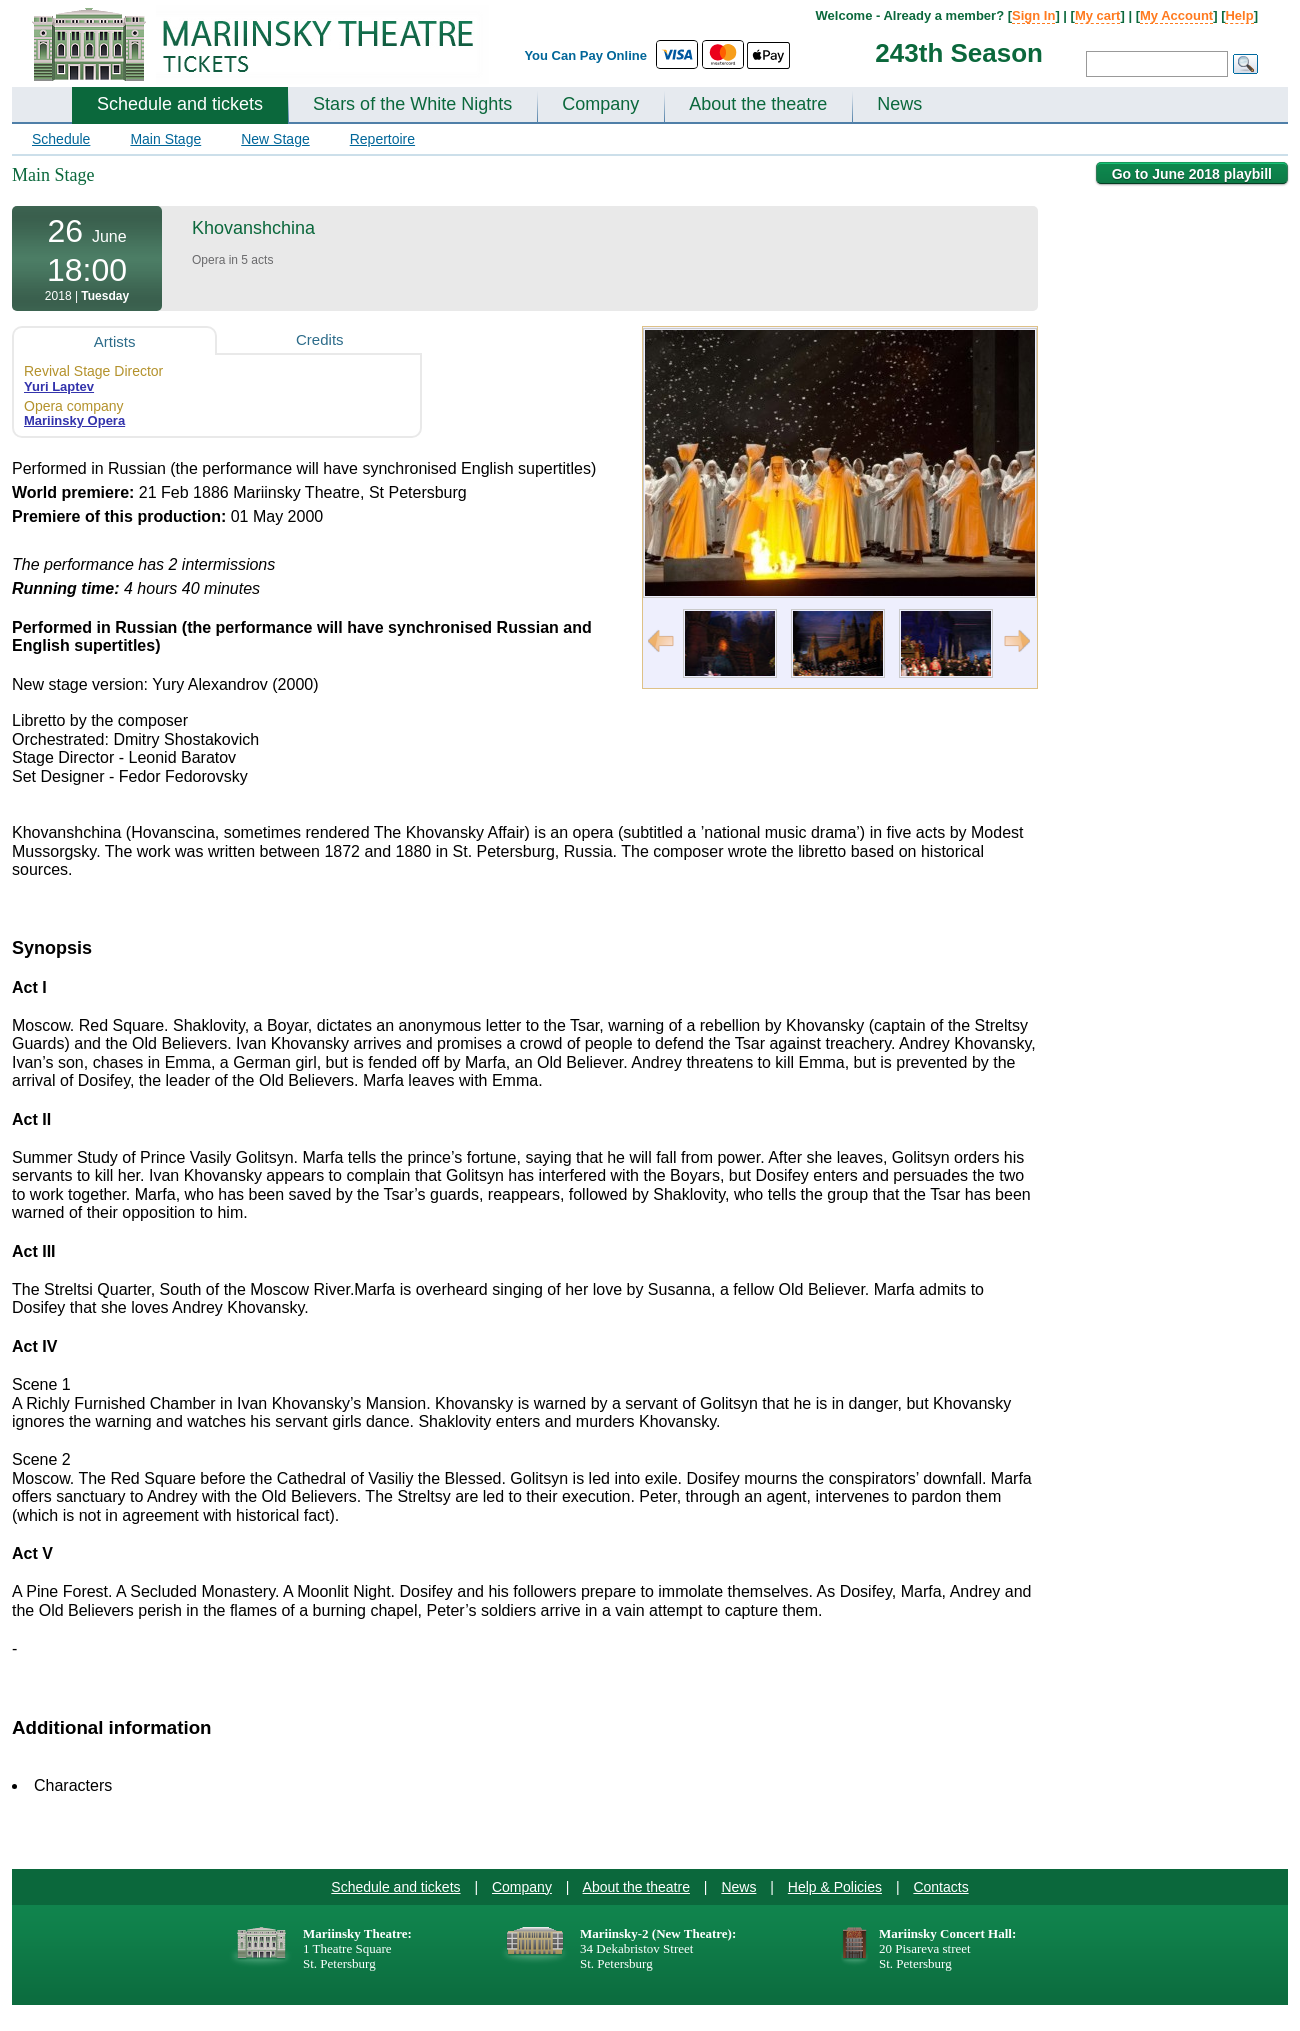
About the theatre (758, 104)
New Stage (275, 139)
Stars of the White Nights (412, 104)
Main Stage (165, 139)
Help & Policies (835, 1887)
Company (600, 104)
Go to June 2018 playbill (1192, 174)
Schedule (61, 139)
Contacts (940, 1887)
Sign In (1033, 15)
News (899, 104)
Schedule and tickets (180, 104)
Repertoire (382, 139)
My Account (1176, 15)
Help (1239, 15)
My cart (1098, 15)
